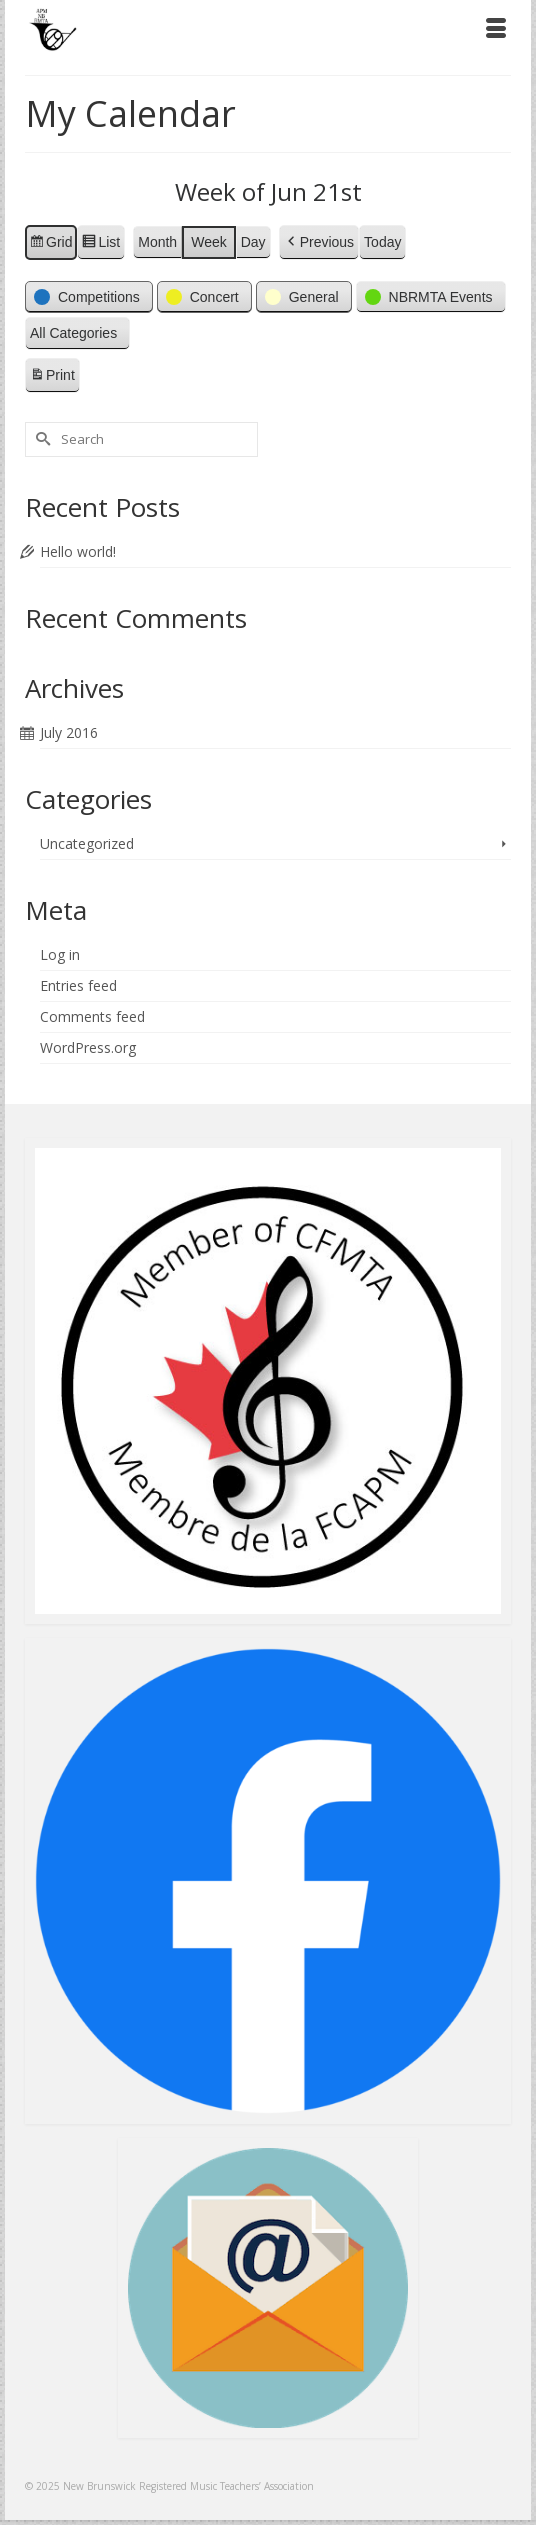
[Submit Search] (40, 439)
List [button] (100, 245)
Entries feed (78, 985)
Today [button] (382, 242)
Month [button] (157, 242)
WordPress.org (88, 1047)
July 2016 (69, 732)
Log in (60, 954)
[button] (319, 242)
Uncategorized (87, 843)
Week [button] (209, 242)
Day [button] (253, 242)
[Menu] (496, 30)
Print (52, 378)
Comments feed (92, 1016)
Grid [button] (50, 245)
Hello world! (78, 551)
